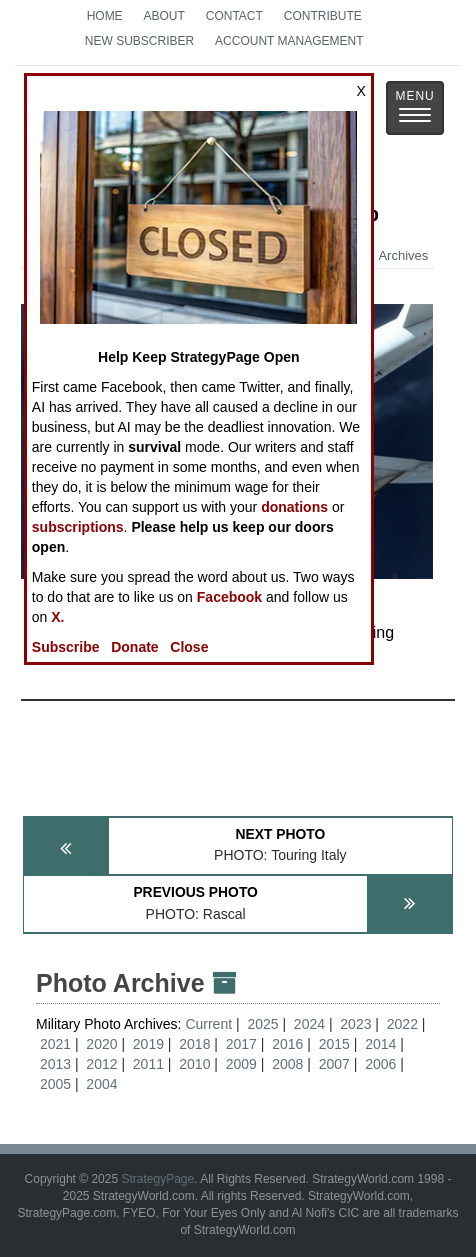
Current (210, 1024)
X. (57, 617)
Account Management (289, 41)
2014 (380, 1044)
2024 (309, 1024)
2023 (355, 1024)
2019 (148, 1044)
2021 (55, 1044)
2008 (287, 1064)
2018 (194, 1044)
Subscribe (66, 647)
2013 (55, 1064)
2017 (241, 1044)
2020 (101, 1044)
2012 (101, 1064)
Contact (234, 16)
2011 (148, 1064)
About (164, 16)
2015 (334, 1044)
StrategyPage (157, 1179)
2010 (194, 1064)
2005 (55, 1084)
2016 (287, 1044)
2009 (241, 1064)
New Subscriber (139, 41)
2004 (101, 1084)
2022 (402, 1024)
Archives (394, 255)
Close (189, 647)
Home (105, 16)
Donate (134, 647)
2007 (334, 1064)
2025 (262, 1024)
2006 (380, 1064)
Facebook (229, 597)
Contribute (323, 16)
